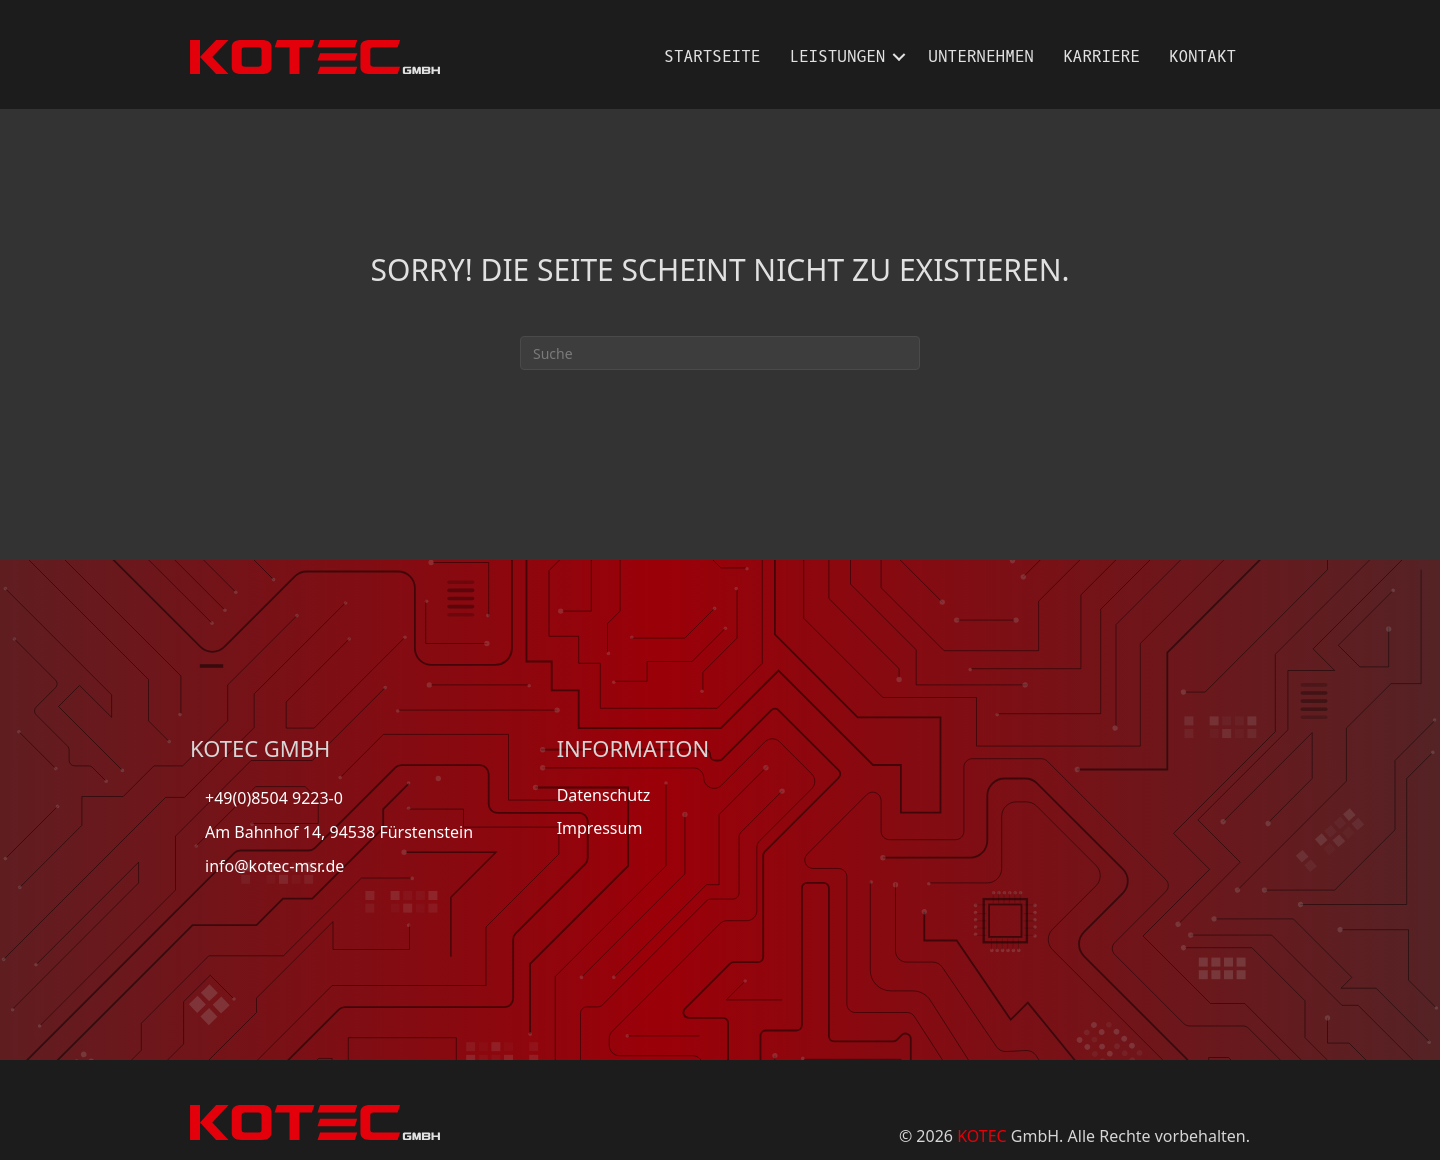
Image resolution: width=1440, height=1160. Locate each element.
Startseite (712, 56)
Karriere (1101, 56)
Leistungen (837, 56)
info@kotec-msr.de (274, 866)
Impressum (600, 828)
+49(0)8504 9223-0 (274, 798)
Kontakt (1202, 56)
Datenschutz (604, 795)
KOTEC (982, 1136)
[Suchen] (720, 353)
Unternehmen (981, 56)
